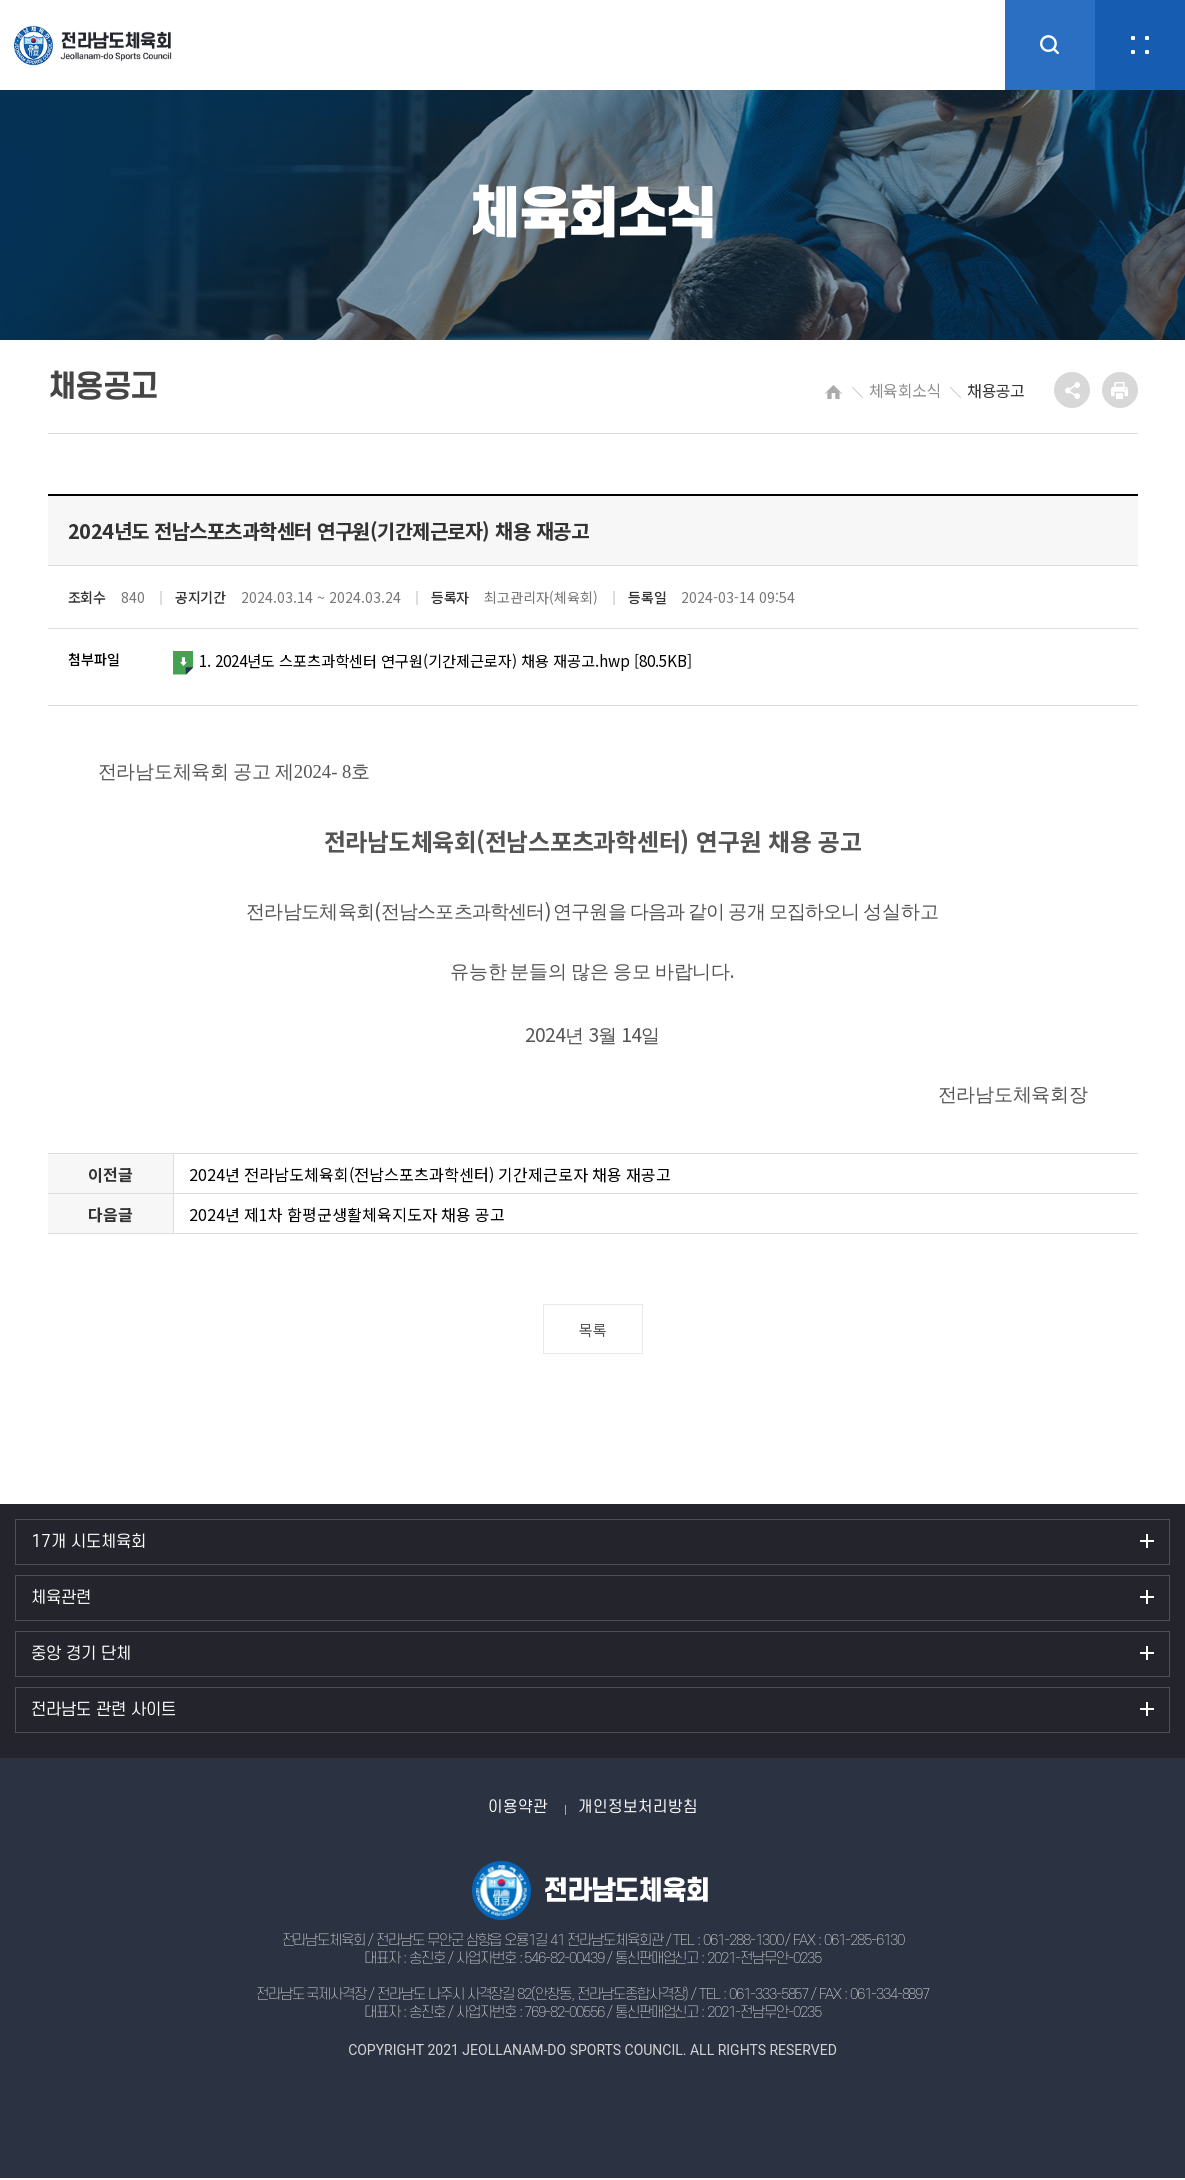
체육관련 (61, 1600)
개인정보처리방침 (638, 1809)
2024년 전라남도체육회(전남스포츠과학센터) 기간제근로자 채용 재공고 (430, 1176)
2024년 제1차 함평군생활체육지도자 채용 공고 (347, 1216)
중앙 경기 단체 (81, 1656)
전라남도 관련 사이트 (103, 1712)
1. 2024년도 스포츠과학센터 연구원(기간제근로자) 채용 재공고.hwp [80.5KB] (449, 662)
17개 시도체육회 (88, 1544)
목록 (592, 1331)
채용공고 (995, 390)
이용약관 (518, 1809)
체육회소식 (904, 390)
